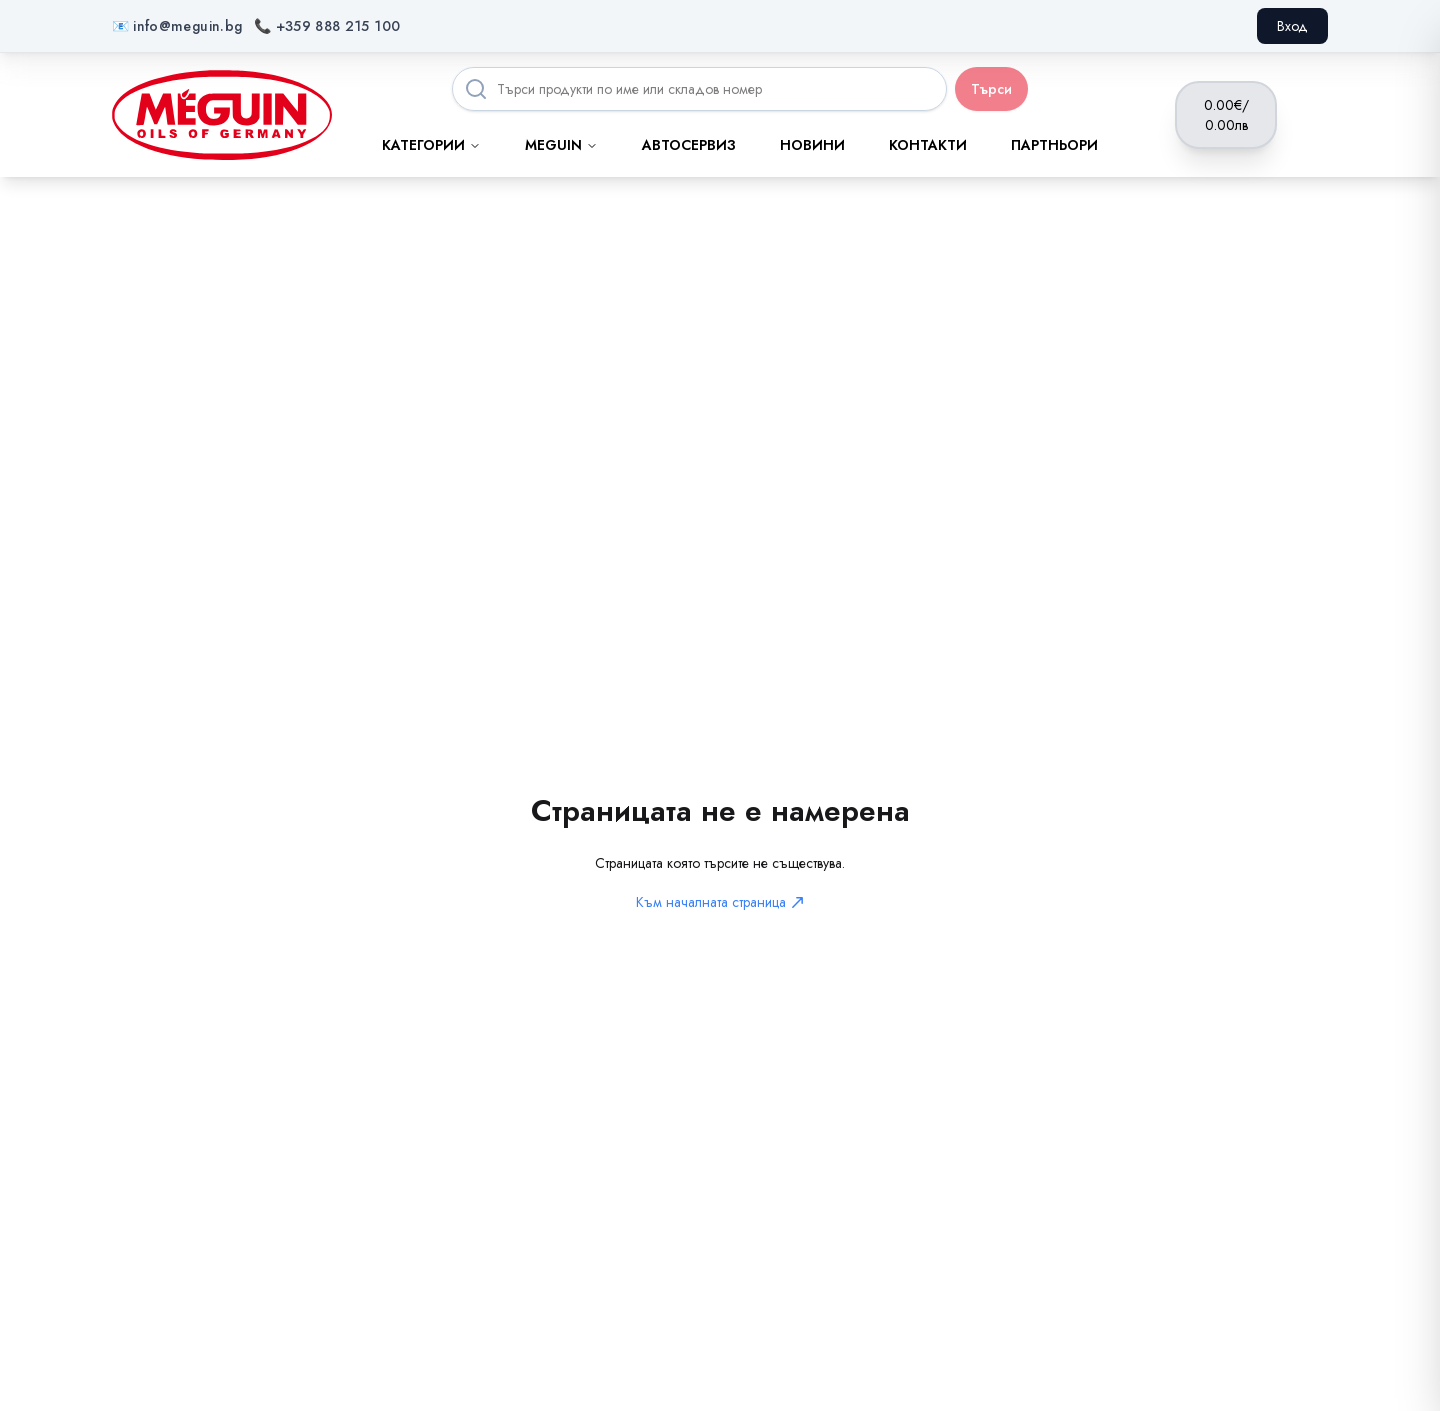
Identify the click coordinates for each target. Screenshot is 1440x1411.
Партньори (1054, 145)
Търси (991, 89)
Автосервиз (689, 145)
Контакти (928, 145)
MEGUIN (561, 145)
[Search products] (699, 89)
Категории (431, 145)
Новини (812, 145)
